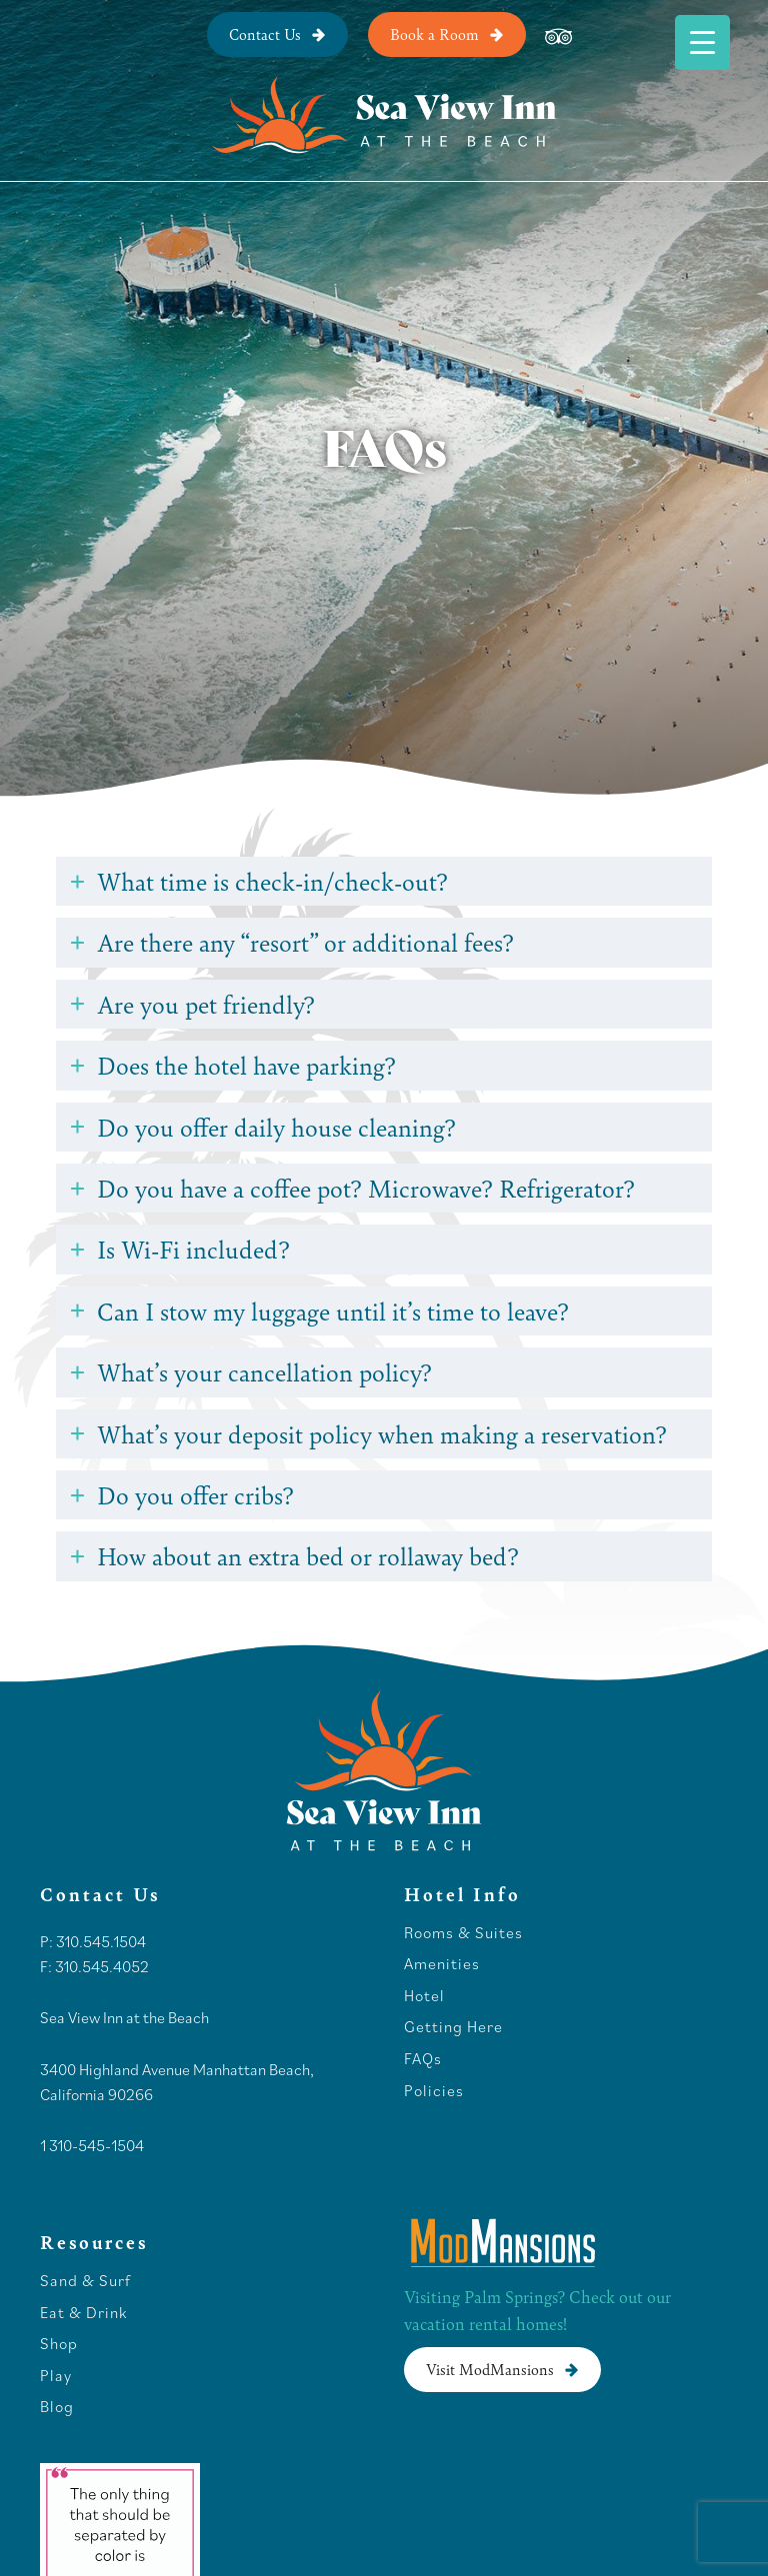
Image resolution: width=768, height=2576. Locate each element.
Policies (434, 2091)
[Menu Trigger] (702, 42)
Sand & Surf (85, 2281)
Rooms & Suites (463, 1933)
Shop (59, 2344)
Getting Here (453, 2027)
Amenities (442, 1964)
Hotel (426, 1996)
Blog (57, 2407)
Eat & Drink (83, 2313)
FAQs (423, 2059)
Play (56, 2376)
